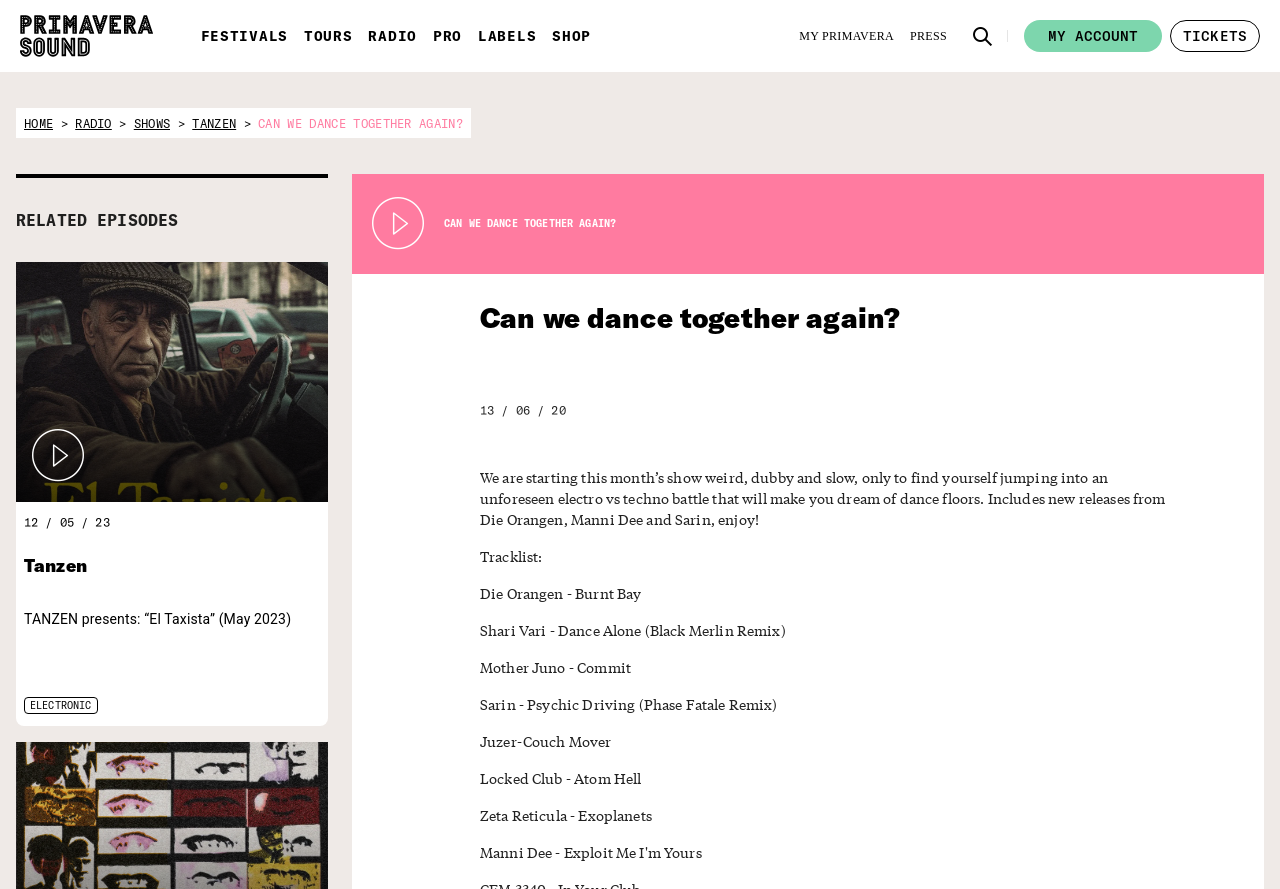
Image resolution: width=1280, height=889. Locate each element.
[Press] (928, 36)
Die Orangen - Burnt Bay (552, 593)
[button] (983, 36)
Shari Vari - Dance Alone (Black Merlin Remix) (617, 630)
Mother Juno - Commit (546, 667)
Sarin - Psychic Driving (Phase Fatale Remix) (611, 704)
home (38, 123)
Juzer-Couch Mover (537, 741)
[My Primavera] (846, 36)
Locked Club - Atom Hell (553, 778)
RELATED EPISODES (97, 220)
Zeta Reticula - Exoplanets (556, 815)
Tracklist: (507, 556)
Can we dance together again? (661, 317)
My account (1093, 36)
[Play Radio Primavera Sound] (58, 456)
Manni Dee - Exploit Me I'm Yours (580, 852)
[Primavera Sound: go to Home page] (86, 36)
